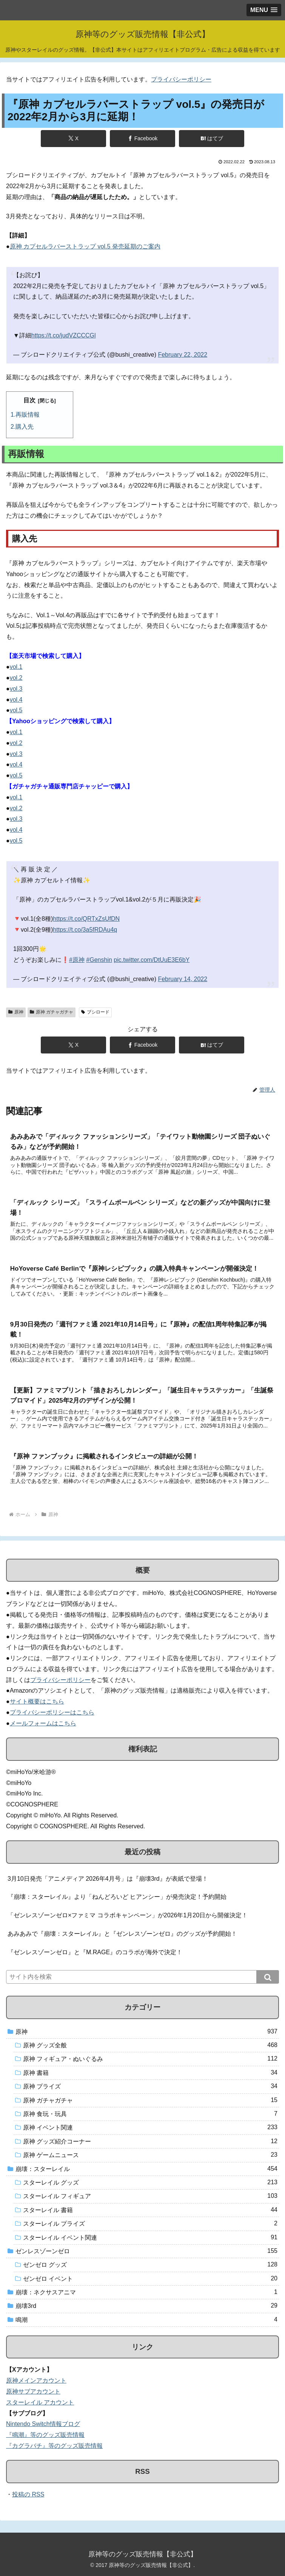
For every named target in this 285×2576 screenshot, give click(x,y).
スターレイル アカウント (40, 2402)
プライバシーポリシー (181, 79)
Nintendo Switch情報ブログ (43, 2424)
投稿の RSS (28, 2494)
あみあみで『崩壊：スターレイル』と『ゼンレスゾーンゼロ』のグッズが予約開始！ (122, 1933)
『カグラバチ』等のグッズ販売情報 (54, 2446)
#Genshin (99, 960)
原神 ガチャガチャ (51, 1012)
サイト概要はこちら (37, 1701)
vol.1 (16, 667)
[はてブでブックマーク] (212, 138)
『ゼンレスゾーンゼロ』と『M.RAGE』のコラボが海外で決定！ (95, 1952)
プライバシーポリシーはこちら (52, 1712)
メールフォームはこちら (43, 1723)
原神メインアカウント (36, 2380)
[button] (267, 1977)
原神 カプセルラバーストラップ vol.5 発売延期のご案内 (85, 246)
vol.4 (16, 699)
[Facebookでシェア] (143, 138)
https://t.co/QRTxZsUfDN (86, 918)
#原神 (77, 960)
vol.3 (16, 688)
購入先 (24, 426)
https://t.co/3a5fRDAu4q (85, 929)
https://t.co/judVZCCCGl (63, 335)
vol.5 (16, 710)
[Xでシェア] (73, 138)
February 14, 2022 (182, 979)
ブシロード (95, 1012)
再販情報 (27, 414)
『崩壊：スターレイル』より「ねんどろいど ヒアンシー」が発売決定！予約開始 (117, 1897)
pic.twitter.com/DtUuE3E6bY (151, 960)
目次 (29, 400)
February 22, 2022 (182, 354)
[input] (142, 1977)
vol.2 (16, 678)
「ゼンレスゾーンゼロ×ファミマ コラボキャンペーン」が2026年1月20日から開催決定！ (128, 1915)
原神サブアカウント (33, 2391)
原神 (15, 1012)
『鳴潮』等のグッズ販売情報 (45, 2435)
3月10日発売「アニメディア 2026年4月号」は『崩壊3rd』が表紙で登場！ (108, 1878)
